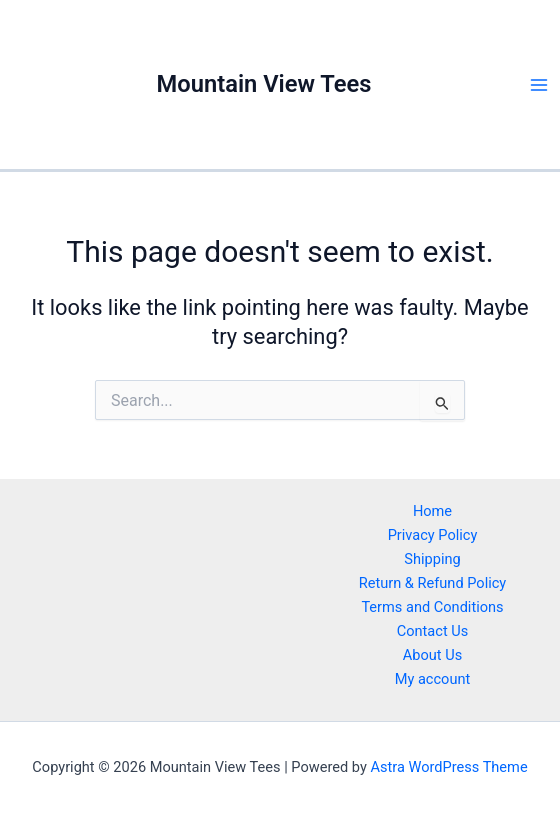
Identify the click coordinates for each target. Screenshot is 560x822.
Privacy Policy (433, 535)
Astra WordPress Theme (448, 767)
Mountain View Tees (264, 84)
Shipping (432, 559)
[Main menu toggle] (539, 85)
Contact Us (433, 631)
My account (433, 679)
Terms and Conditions (432, 607)
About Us (432, 655)
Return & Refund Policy (433, 583)
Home (432, 511)
